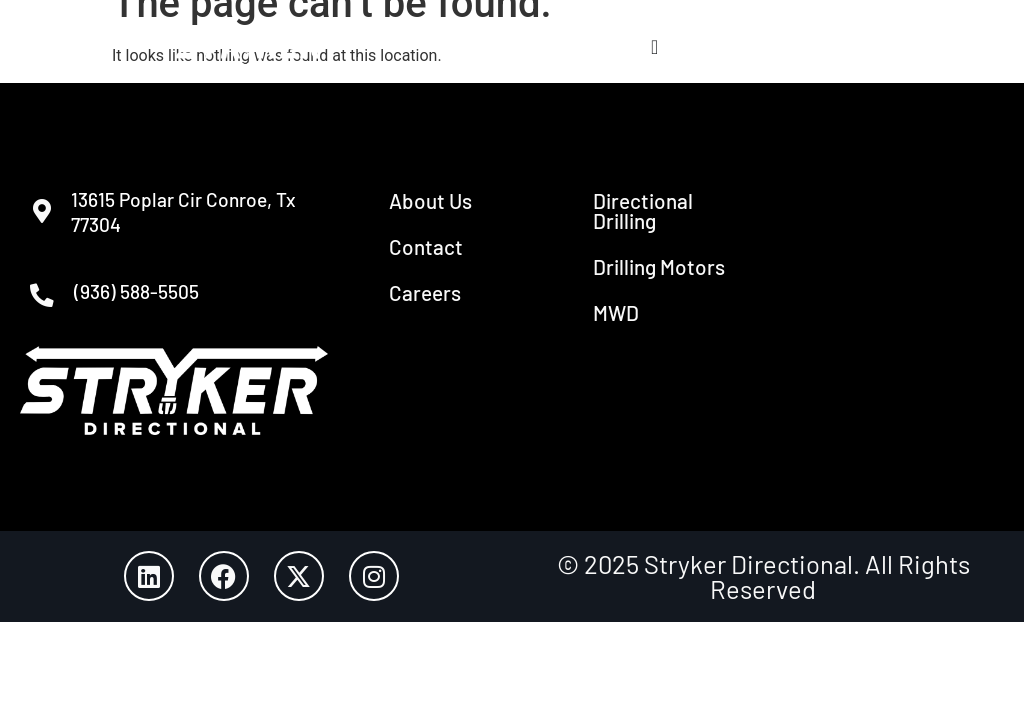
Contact (426, 246)
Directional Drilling (643, 210)
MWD (616, 312)
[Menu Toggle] (654, 47)
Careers (425, 292)
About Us (430, 200)
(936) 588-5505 (147, 296)
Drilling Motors (659, 266)
